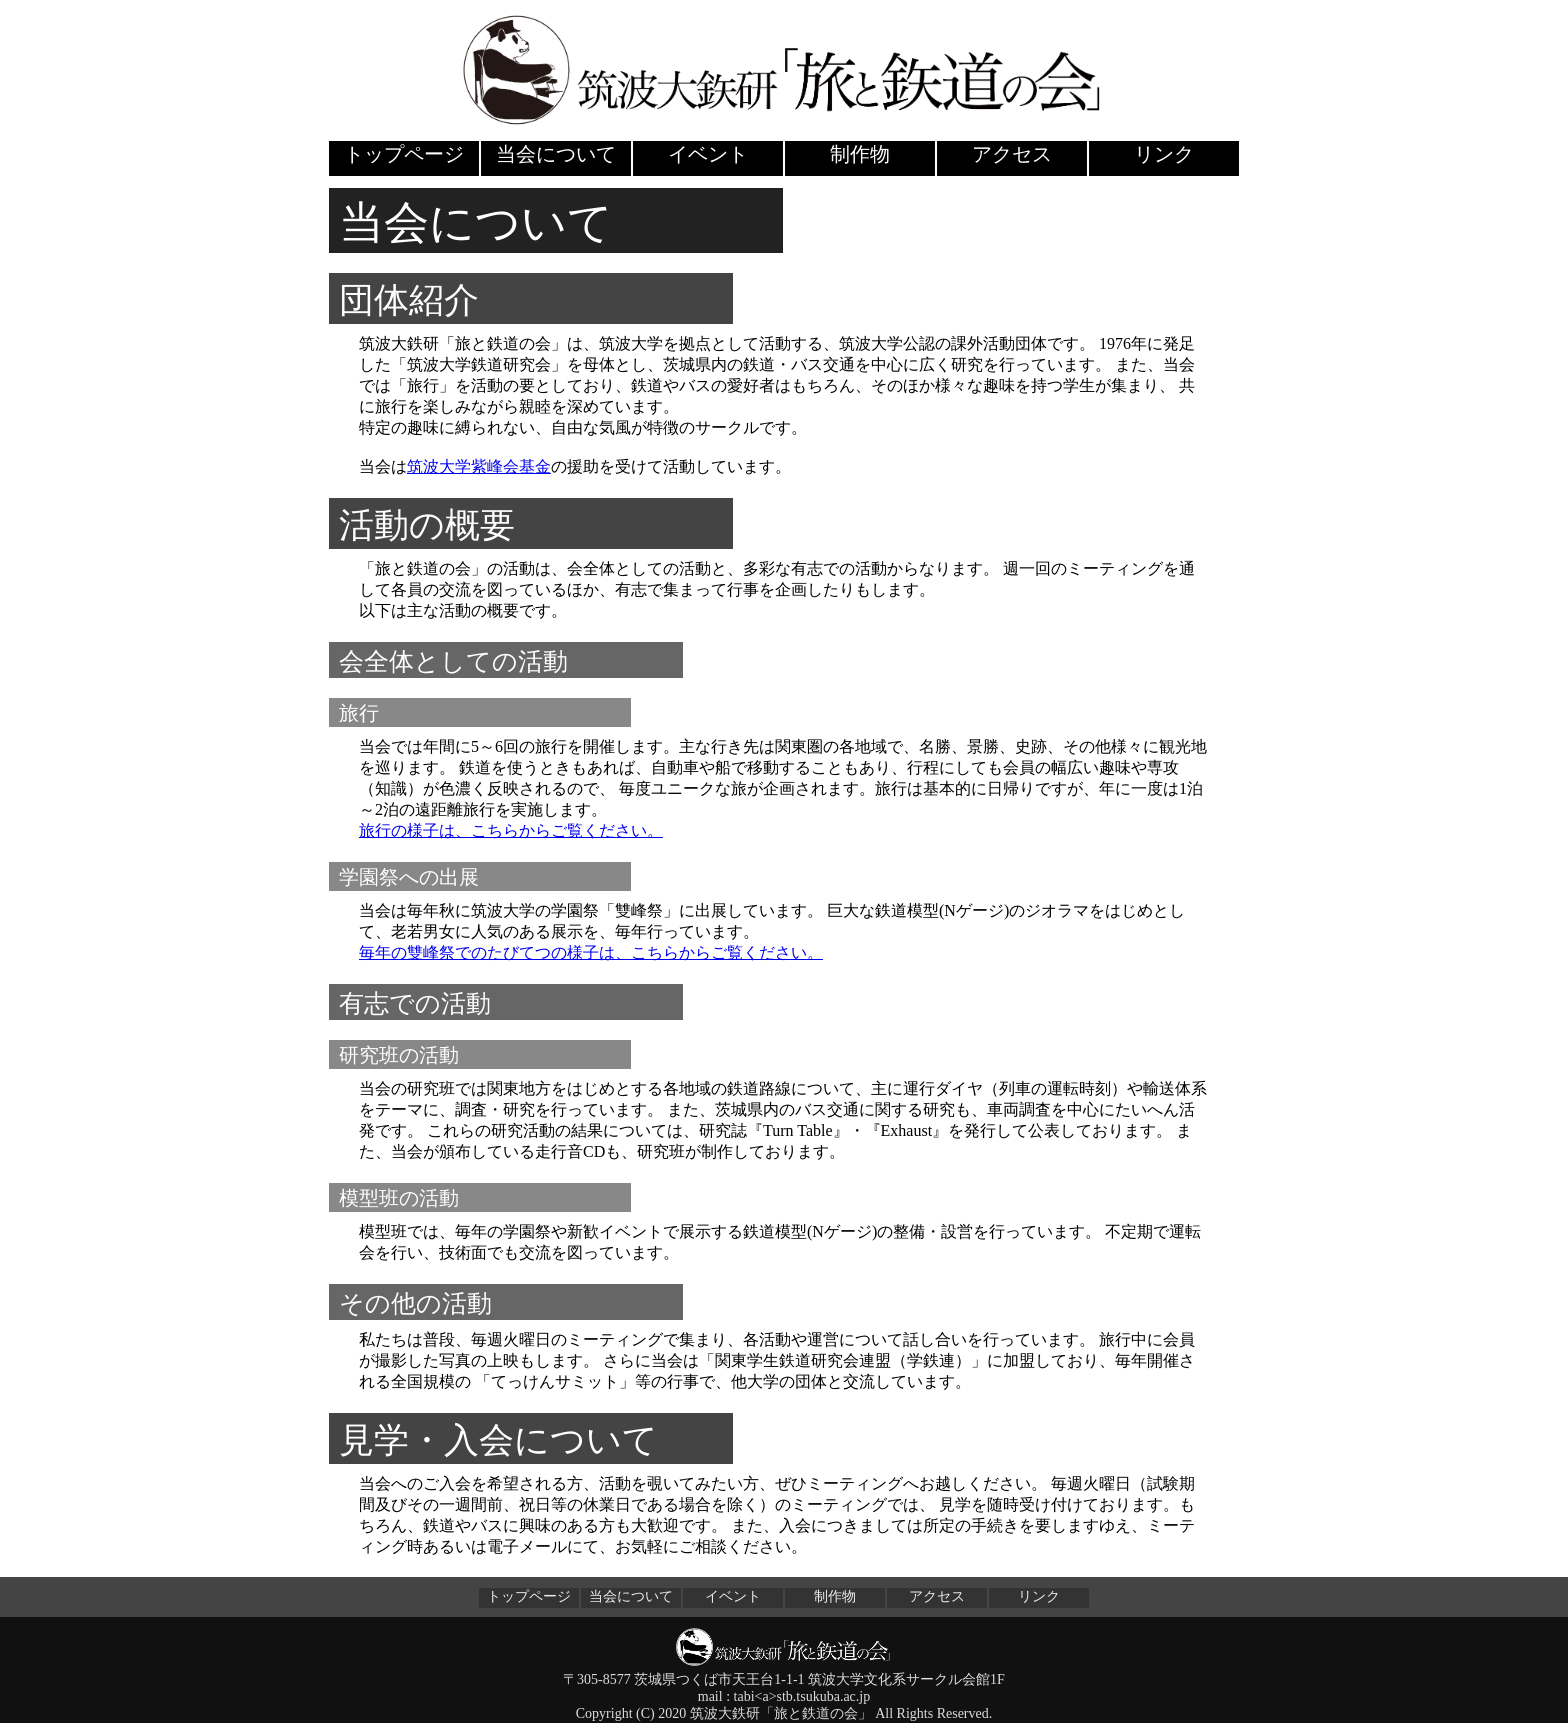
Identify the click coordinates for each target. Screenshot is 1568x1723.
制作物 (860, 154)
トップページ (404, 154)
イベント (708, 154)
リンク (1164, 154)
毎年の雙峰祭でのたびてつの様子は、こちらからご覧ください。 (591, 952)
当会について (556, 154)
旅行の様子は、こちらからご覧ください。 (511, 830)
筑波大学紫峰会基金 (479, 466)
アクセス (1012, 154)
